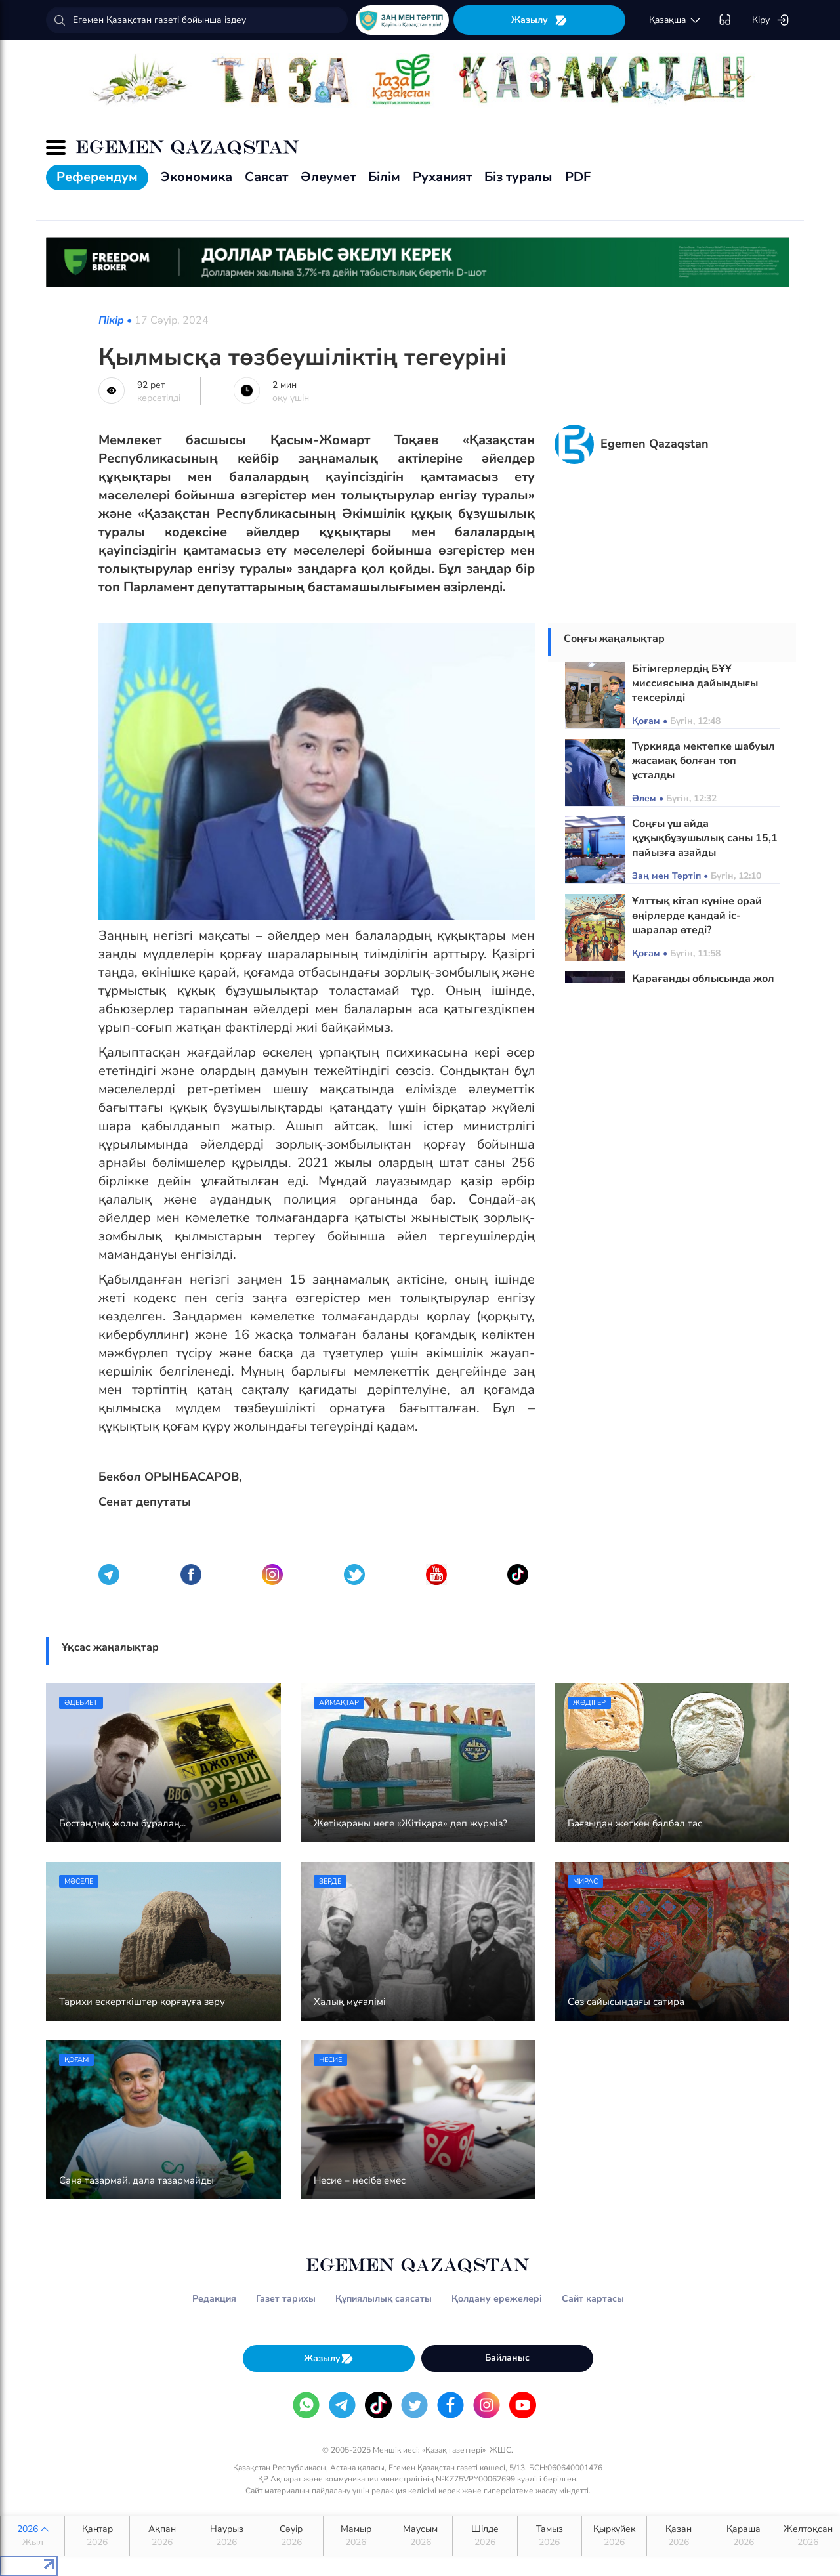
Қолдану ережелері (497, 2298)
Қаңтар (97, 2536)
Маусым (420, 2536)
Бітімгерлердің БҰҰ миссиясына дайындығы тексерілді (695, 683)
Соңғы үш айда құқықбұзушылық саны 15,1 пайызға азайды (705, 838)
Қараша (743, 2536)
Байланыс (507, 2358)
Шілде (484, 2536)
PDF (578, 177)
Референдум (97, 177)
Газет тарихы (286, 2298)
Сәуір (291, 2536)
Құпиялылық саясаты (383, 2298)
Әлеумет (328, 177)
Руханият (442, 177)
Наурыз (226, 2536)
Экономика (196, 177)
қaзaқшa (675, 20)
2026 (32, 2536)
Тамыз (549, 2536)
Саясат (266, 177)
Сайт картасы (593, 2298)
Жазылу (539, 20)
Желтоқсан (808, 2536)
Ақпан (161, 2536)
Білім (384, 177)
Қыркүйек (614, 2536)
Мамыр (355, 2536)
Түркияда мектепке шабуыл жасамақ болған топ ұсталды (703, 760)
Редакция (214, 2298)
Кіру (770, 20)
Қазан (679, 2536)
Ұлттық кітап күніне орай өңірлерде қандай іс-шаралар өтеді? (697, 915)
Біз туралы (518, 177)
